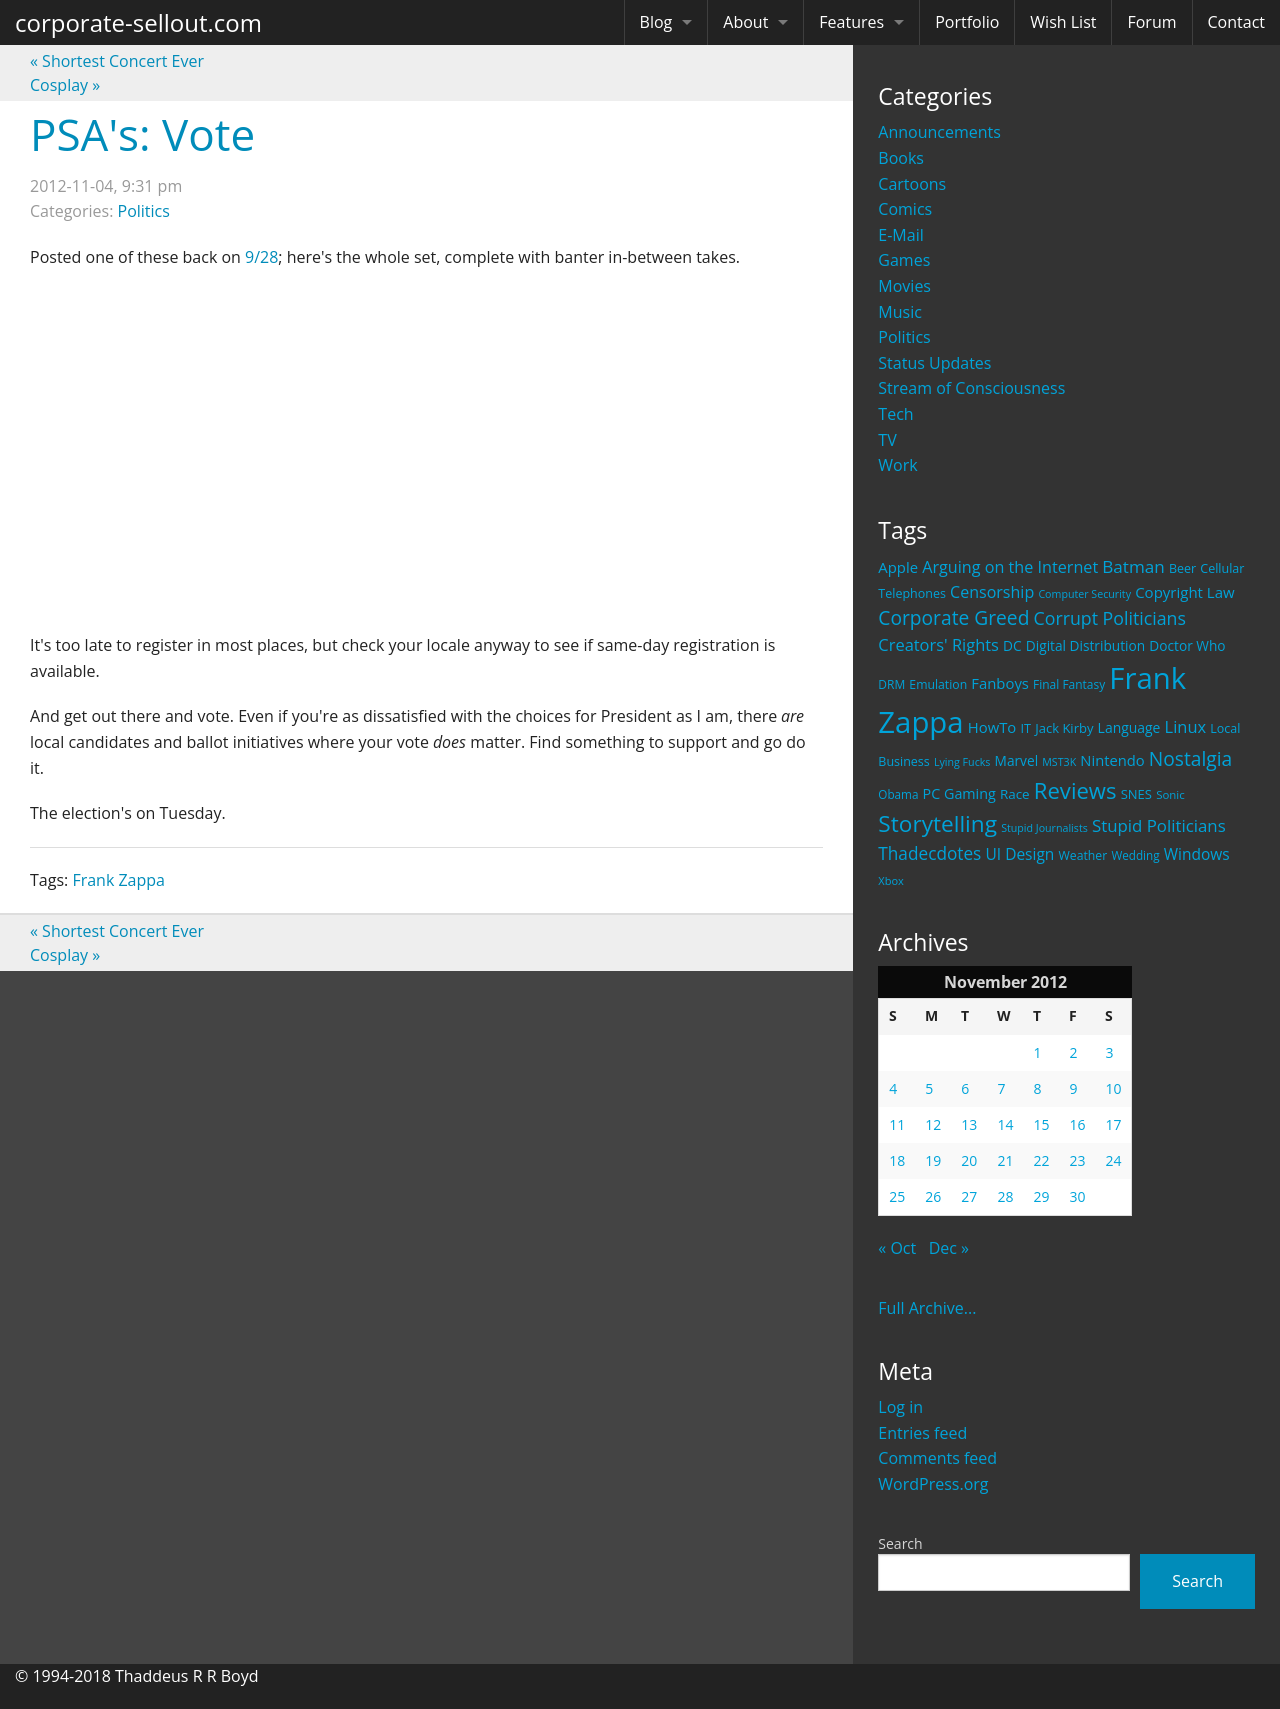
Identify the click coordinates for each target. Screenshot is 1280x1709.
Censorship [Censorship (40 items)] (992, 592)
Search (900, 1543)
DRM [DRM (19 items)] (891, 684)
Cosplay (65, 85)
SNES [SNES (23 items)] (1136, 794)
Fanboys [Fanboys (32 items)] (1000, 683)
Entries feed (922, 1433)
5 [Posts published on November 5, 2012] (929, 1088)
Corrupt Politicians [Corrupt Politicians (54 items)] (1110, 618)
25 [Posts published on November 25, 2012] (897, 1196)
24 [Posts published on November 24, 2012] (1113, 1160)
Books (901, 158)
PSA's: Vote (142, 134)
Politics (904, 337)
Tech (895, 414)
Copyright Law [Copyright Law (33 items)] (1184, 592)
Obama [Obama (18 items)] (898, 794)
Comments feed (937, 1458)
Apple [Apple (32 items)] (898, 567)
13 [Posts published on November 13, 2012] (969, 1124)
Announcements (939, 132)
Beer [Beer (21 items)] (1182, 568)
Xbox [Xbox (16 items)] (891, 880)
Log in (900, 1407)
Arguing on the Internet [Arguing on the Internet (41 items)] (1010, 567)
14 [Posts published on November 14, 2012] (1005, 1124)
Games (904, 260)
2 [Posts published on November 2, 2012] (1073, 1052)
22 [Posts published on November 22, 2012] (1041, 1160)
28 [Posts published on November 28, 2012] (1005, 1196)
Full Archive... (927, 1308)
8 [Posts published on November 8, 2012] (1037, 1088)
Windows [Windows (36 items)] (1197, 854)
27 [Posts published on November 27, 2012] (969, 1196)
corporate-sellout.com (138, 22)
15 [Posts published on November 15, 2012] (1041, 1124)
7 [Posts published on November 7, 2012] (1001, 1088)
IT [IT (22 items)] (1025, 728)
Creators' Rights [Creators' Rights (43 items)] (938, 644)
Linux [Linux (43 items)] (1186, 726)
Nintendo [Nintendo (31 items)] (1112, 760)
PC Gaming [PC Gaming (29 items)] (959, 793)
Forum (1151, 22)
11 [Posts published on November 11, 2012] (897, 1124)
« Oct (897, 1248)
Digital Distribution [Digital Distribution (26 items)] (1085, 645)
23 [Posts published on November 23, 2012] (1077, 1160)
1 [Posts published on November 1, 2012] (1037, 1052)
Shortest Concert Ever (117, 61)
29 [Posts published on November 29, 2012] (1041, 1196)
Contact (1236, 22)
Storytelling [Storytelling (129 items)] (937, 823)
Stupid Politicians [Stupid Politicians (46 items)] (1159, 825)
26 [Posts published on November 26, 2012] (933, 1196)
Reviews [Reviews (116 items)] (1075, 790)
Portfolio (967, 22)
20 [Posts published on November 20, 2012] (969, 1160)
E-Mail (900, 235)
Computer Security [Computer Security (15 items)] (1084, 594)
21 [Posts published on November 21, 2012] (1005, 1160)
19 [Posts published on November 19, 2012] (933, 1160)
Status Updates (934, 363)
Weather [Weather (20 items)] (1083, 855)
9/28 (261, 257)
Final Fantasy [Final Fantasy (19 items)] (1069, 684)
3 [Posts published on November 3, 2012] (1109, 1052)
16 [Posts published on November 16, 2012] (1077, 1124)
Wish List (1063, 22)
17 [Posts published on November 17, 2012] (1113, 1124)
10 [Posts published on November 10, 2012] (1113, 1088)
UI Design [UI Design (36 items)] (1019, 854)
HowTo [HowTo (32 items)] (992, 727)
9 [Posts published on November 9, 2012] (1073, 1088)
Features (851, 22)
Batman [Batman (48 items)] (1133, 566)
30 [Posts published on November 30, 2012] (1077, 1196)
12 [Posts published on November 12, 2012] (933, 1124)
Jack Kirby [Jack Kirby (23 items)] (1064, 728)
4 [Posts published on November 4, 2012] (893, 1088)
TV (887, 440)
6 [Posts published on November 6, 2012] (965, 1088)
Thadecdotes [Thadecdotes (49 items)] (929, 853)
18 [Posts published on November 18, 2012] (897, 1160)
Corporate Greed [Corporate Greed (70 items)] (953, 617)
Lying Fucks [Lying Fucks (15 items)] (962, 762)
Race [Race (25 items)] (1015, 794)
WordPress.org (933, 1484)
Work (897, 465)
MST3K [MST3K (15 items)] (1059, 762)
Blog (656, 22)
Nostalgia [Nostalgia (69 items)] (1190, 758)
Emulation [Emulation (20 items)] (938, 684)
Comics (905, 209)
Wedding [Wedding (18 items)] (1135, 855)
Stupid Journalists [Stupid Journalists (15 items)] (1044, 828)
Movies (904, 286)
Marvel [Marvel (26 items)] (1017, 760)
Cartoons (912, 184)
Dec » (949, 1248)
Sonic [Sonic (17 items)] (1170, 794)
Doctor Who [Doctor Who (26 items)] (1187, 645)
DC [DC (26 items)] (1012, 645)
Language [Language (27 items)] (1129, 727)
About (745, 22)
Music (900, 312)
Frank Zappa (118, 880)
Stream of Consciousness (971, 388)
